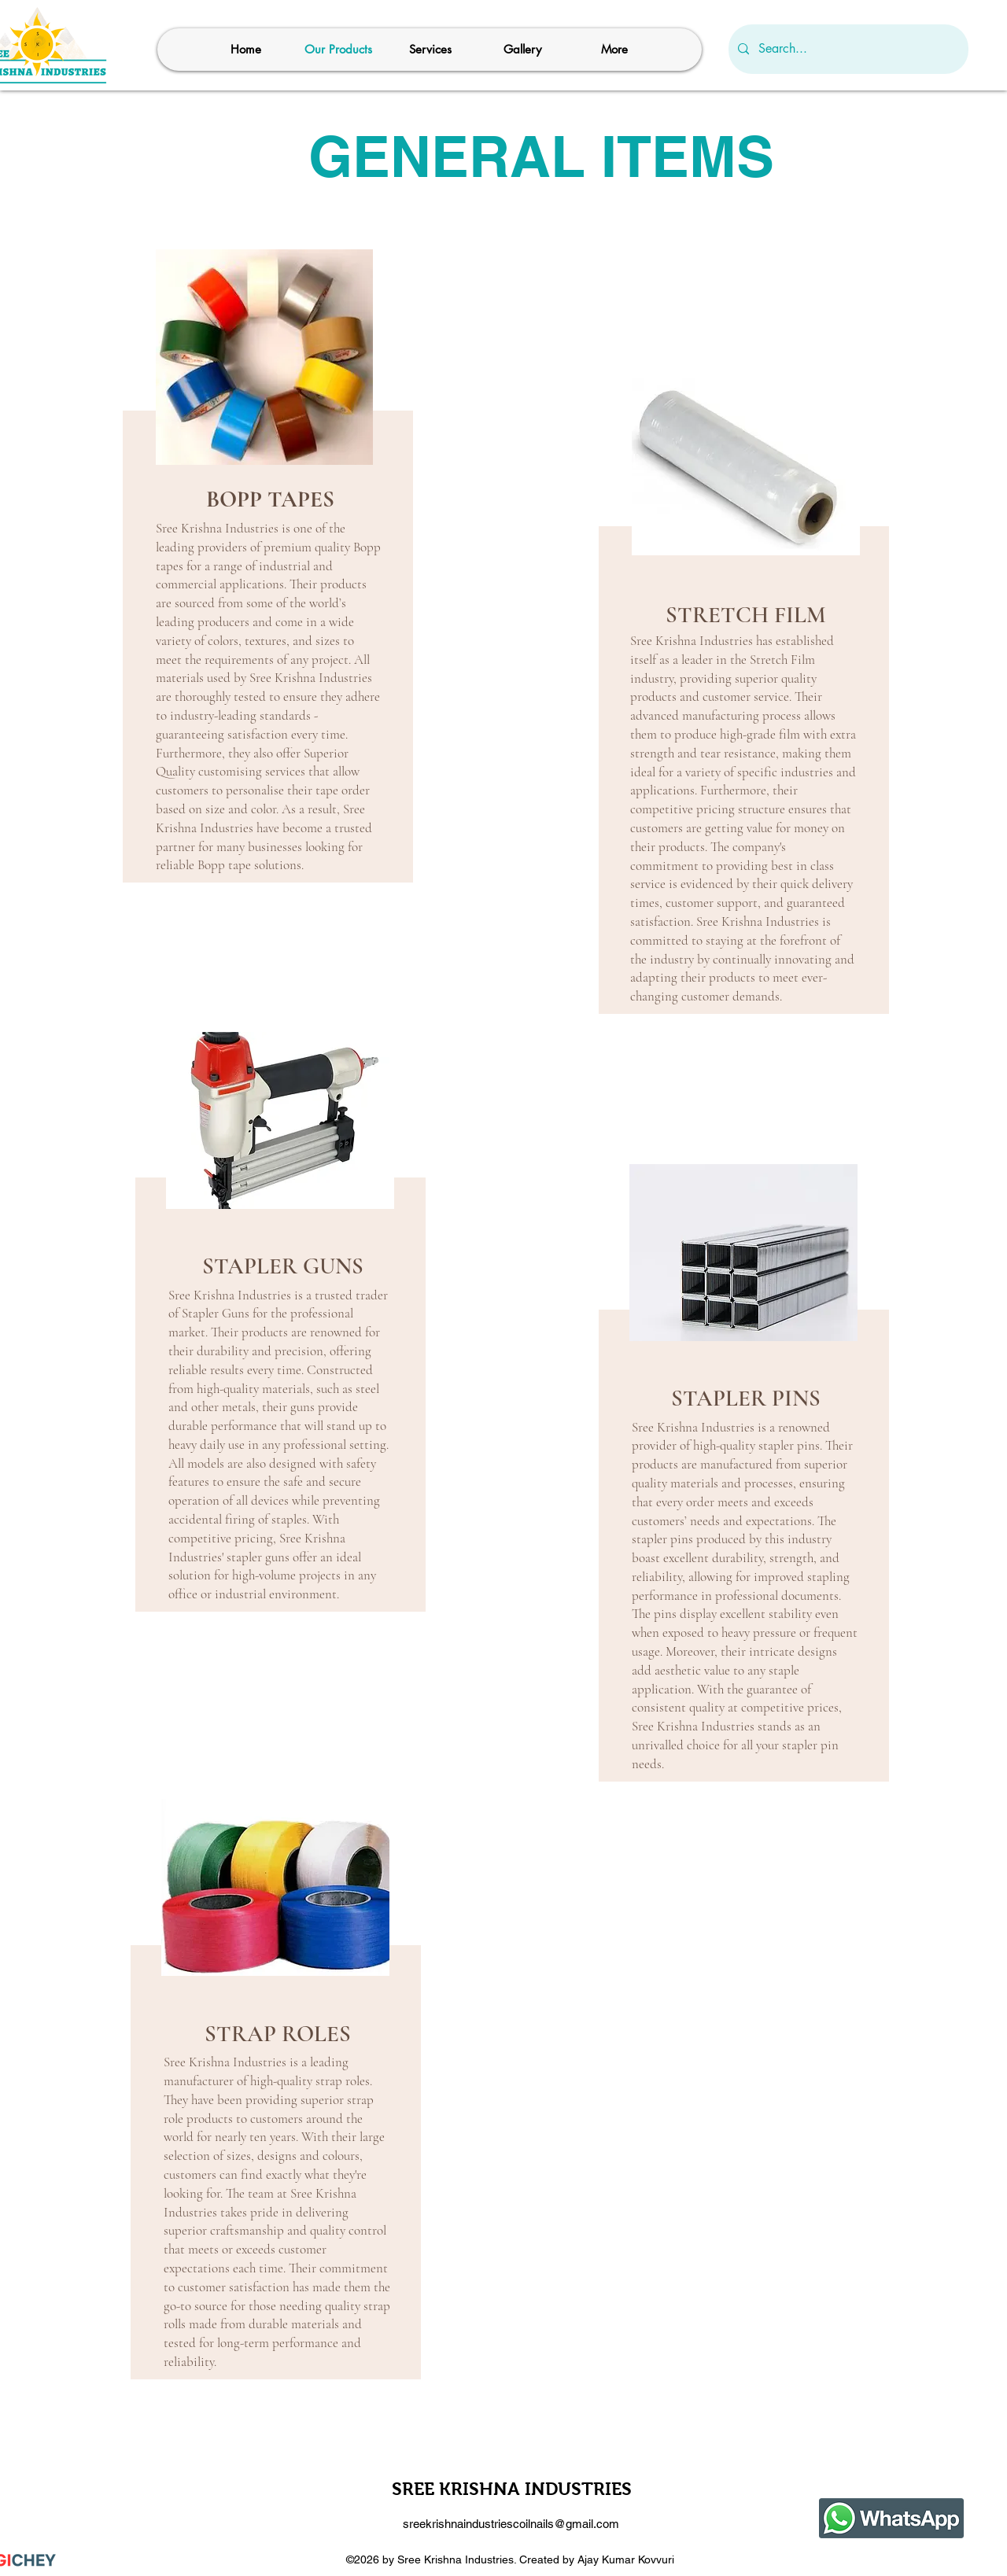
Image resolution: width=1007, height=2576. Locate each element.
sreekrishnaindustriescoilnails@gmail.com (511, 2523)
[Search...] (846, 49)
